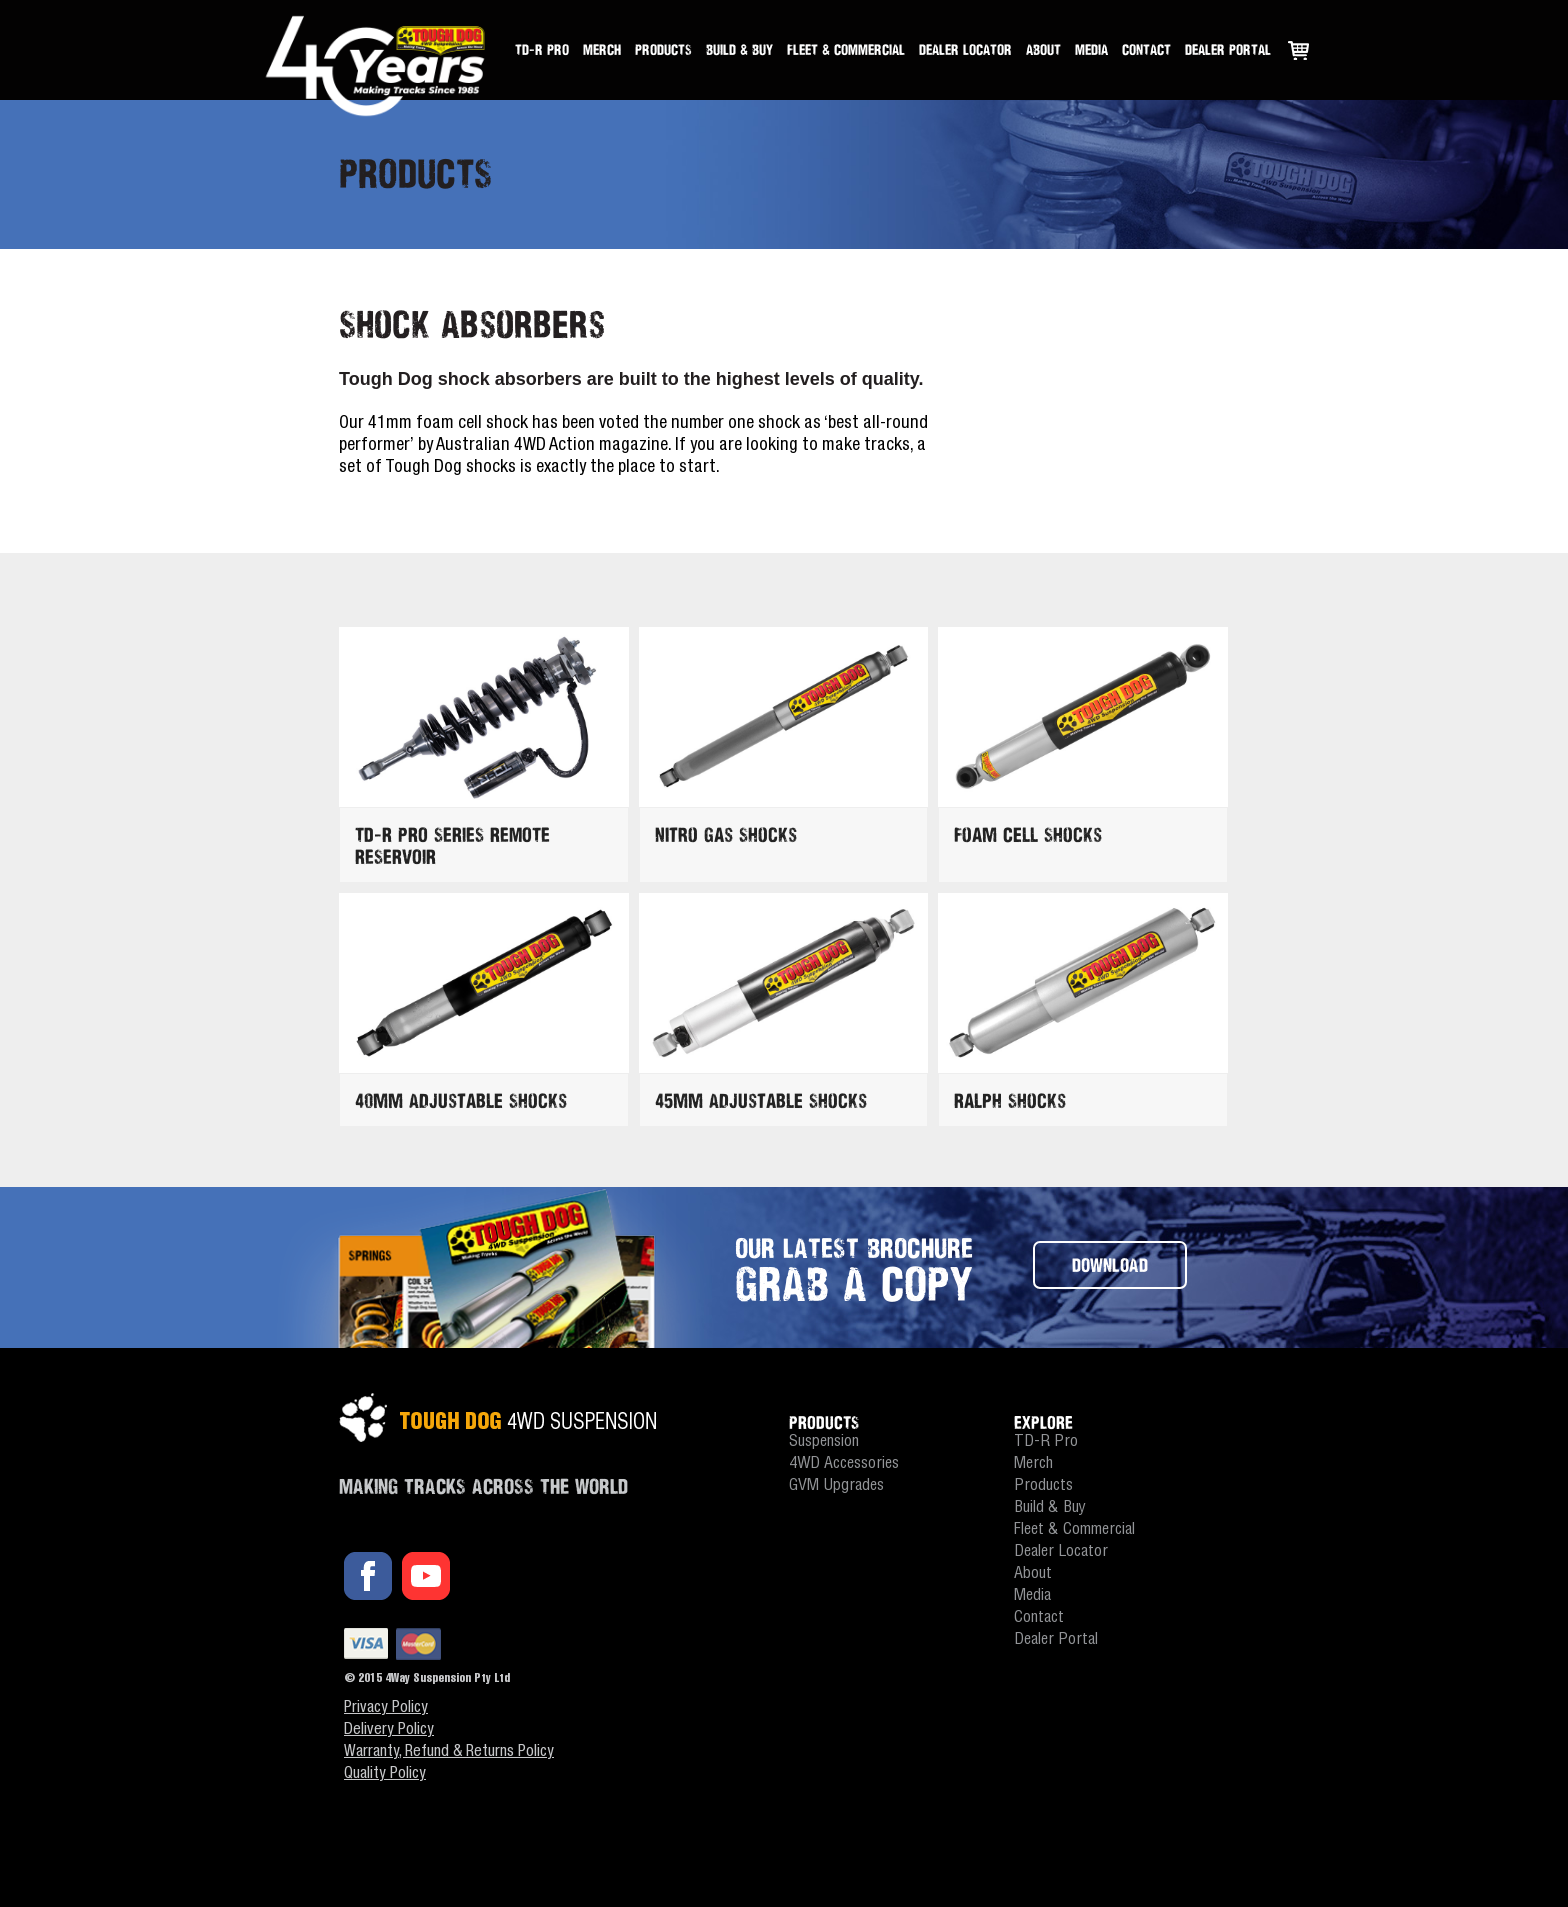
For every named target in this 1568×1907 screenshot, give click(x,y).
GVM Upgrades (836, 1486)
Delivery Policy (389, 1731)
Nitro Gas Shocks (726, 834)
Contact (1146, 49)
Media (1091, 49)
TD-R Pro (542, 49)
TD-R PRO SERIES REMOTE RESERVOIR (452, 845)
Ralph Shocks (1010, 1100)
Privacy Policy (386, 1709)
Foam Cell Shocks (1028, 834)
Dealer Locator (965, 49)
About (1043, 49)
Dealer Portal (1228, 49)
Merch (602, 49)
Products (663, 49)
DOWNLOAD (1110, 1264)
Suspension (824, 1442)
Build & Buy (739, 49)
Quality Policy (385, 1775)
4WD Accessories (844, 1464)
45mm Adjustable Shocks (761, 1100)
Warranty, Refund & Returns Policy (449, 1753)
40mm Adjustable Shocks (461, 1100)
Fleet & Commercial (846, 49)
